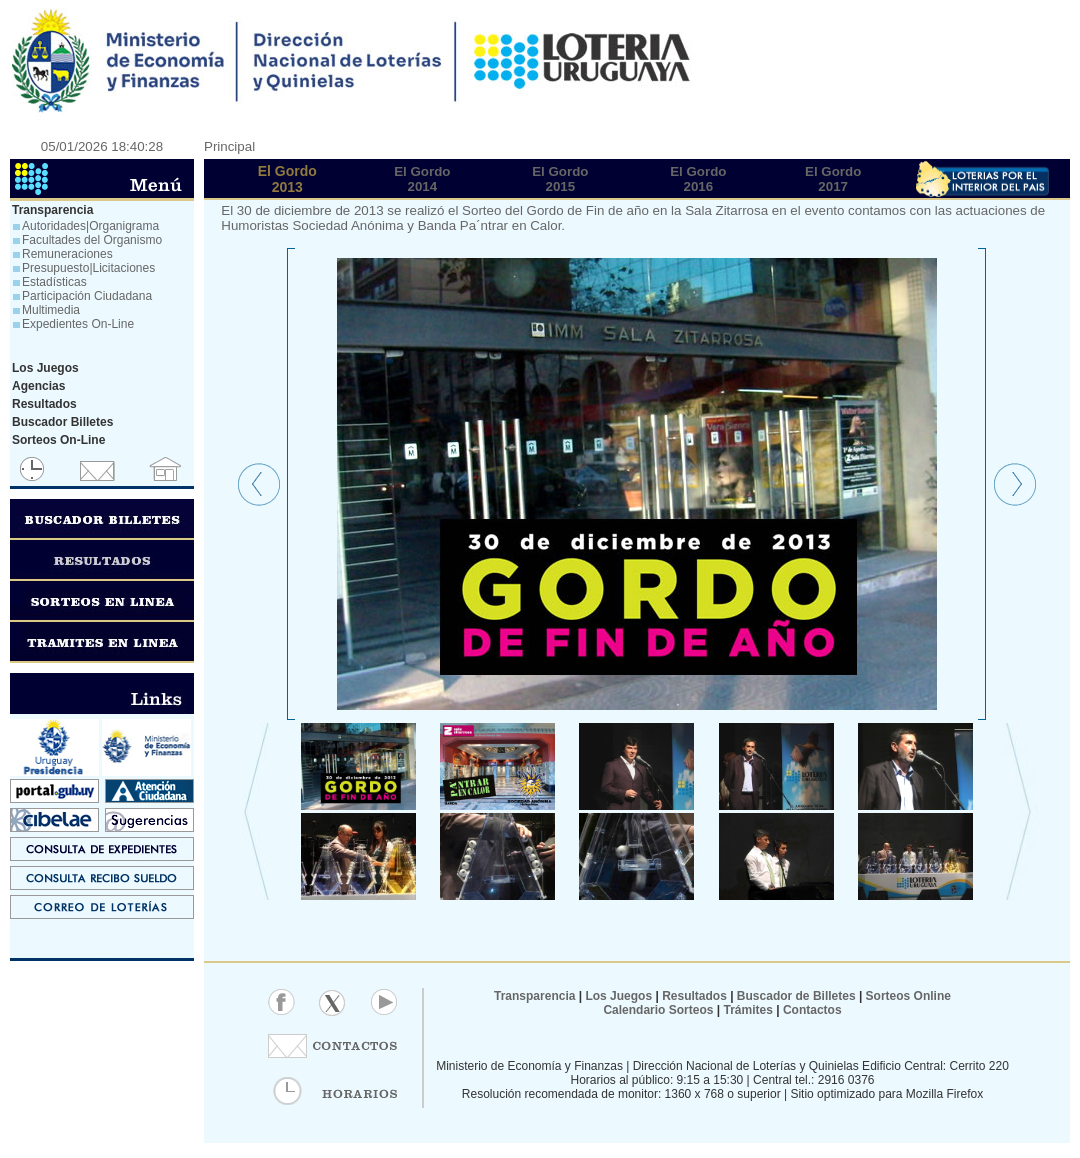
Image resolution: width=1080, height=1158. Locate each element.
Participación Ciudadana (87, 296)
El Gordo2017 (833, 179)
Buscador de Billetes (796, 996)
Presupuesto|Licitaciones (88, 268)
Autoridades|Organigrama (90, 226)
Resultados (694, 996)
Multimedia (51, 310)
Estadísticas (54, 282)
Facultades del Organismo (92, 240)
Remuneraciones (67, 254)
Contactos (811, 1010)
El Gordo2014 (422, 179)
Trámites (746, 1010)
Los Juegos (620, 996)
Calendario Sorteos (658, 1010)
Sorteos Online (908, 996)
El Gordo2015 (560, 179)
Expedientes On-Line (78, 324)
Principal (229, 146)
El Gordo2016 (698, 179)
